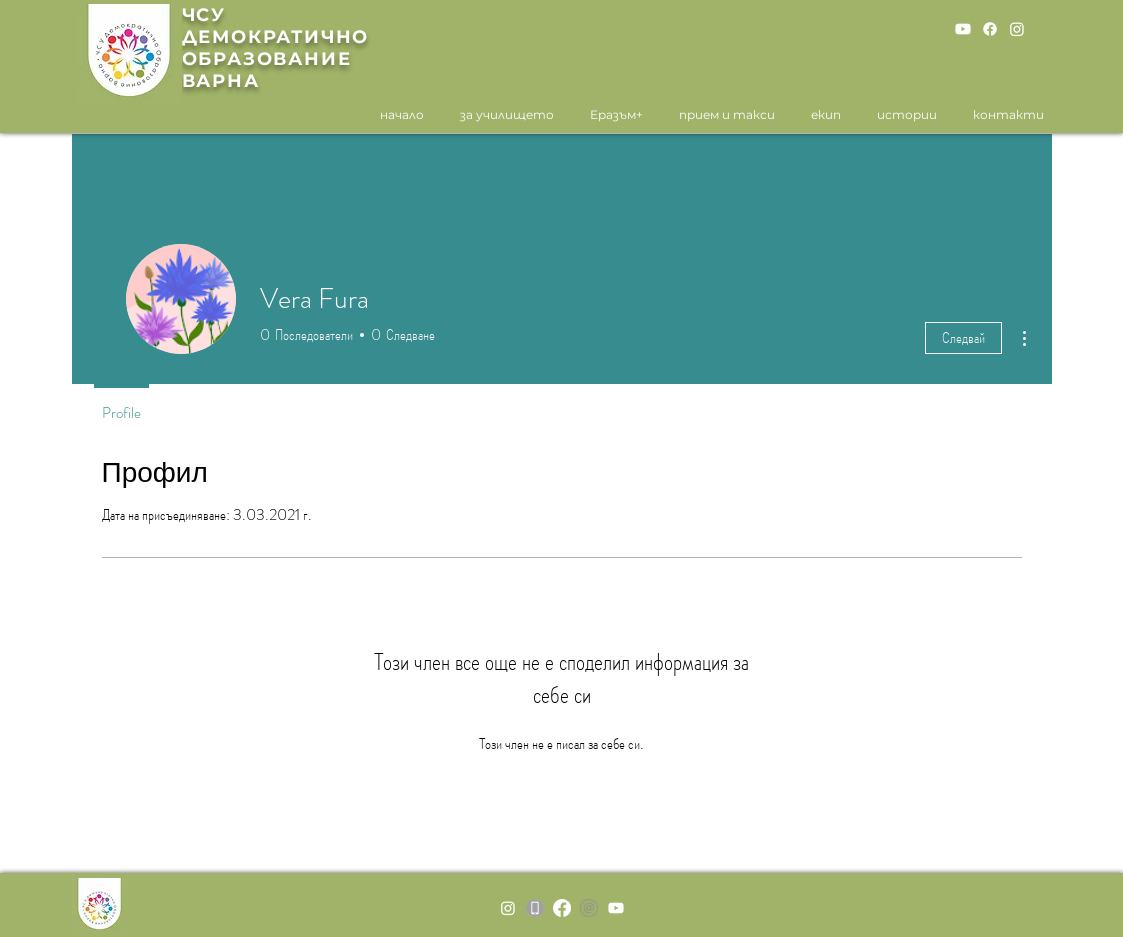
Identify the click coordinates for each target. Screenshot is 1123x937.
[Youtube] (963, 29)
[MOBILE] (535, 908)
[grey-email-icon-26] (589, 908)
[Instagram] (1017, 29)
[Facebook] (990, 29)
